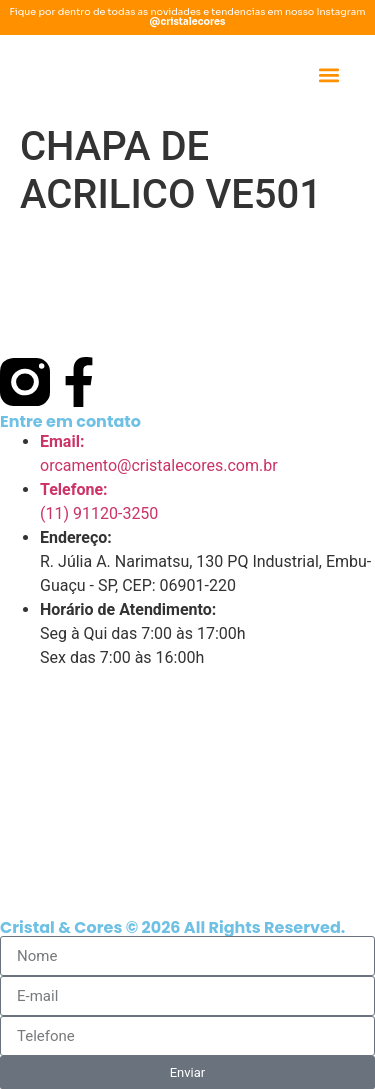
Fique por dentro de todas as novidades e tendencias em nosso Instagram (187, 17)
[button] (328, 75)
